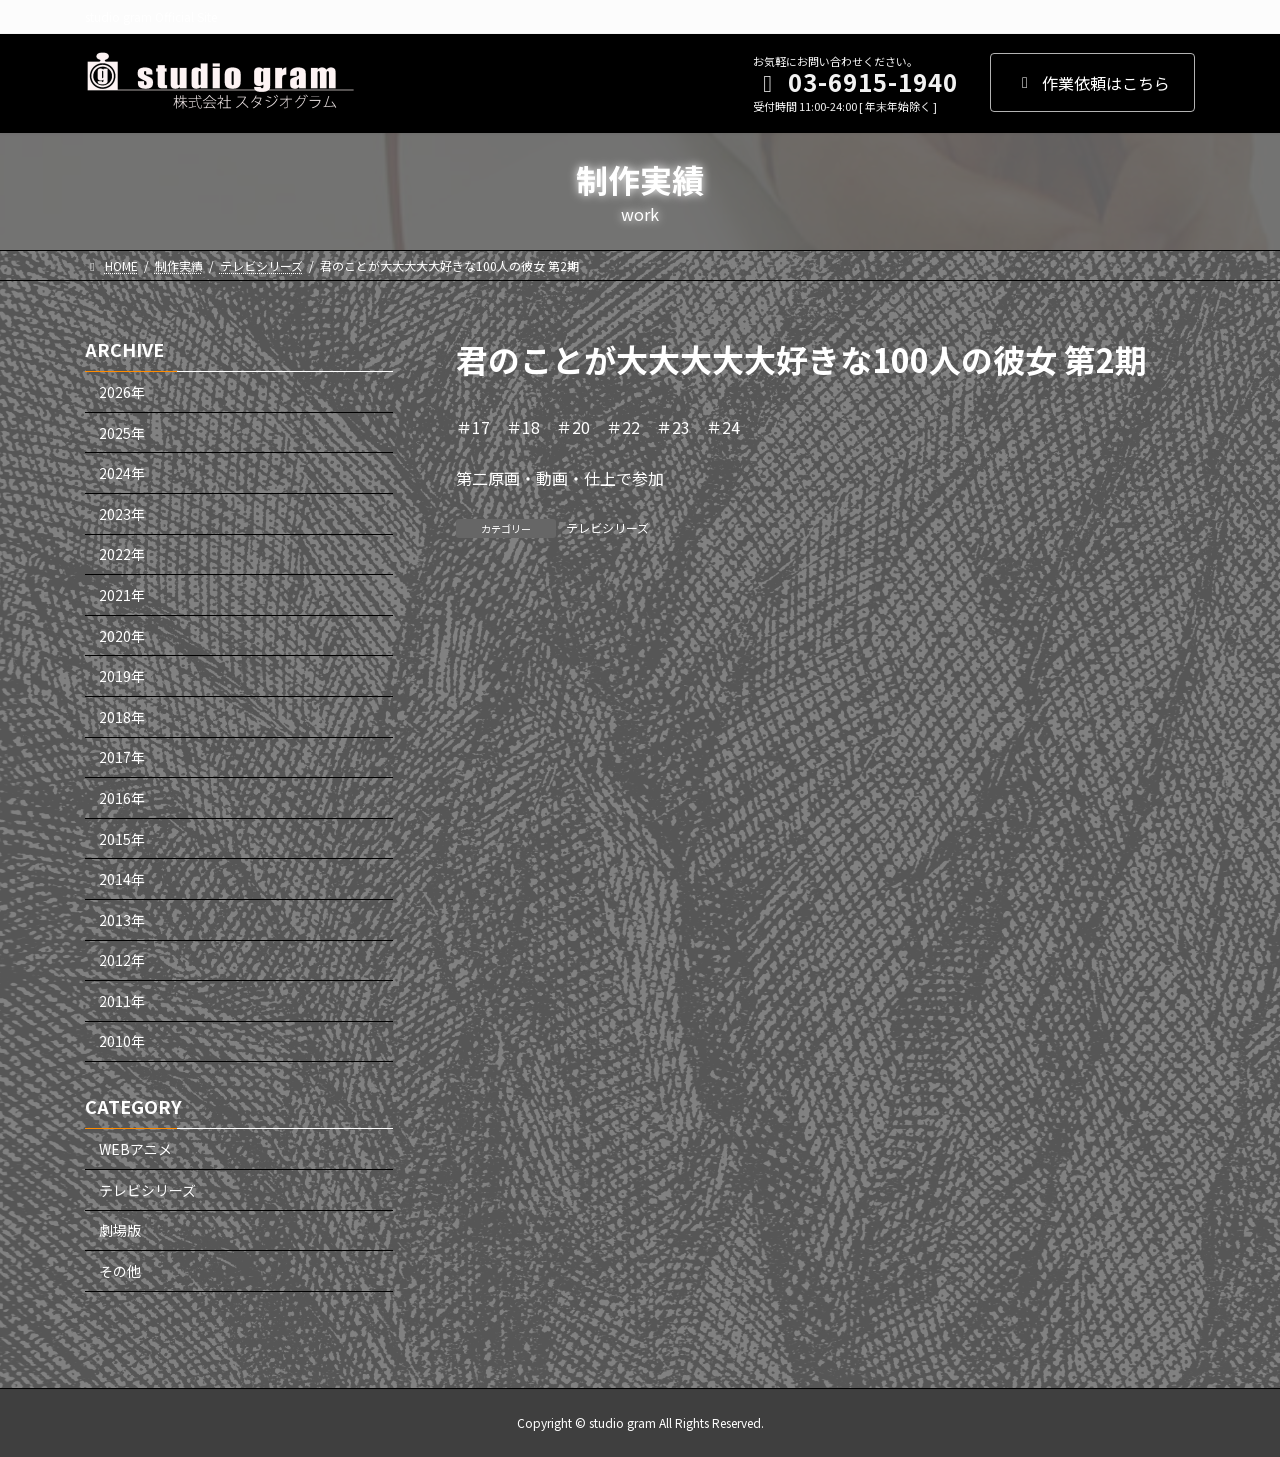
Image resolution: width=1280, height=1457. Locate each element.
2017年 (122, 757)
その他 (120, 1271)
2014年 (122, 879)
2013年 (122, 919)
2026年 (122, 392)
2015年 (122, 838)
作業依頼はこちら (1092, 83)
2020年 (122, 635)
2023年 (122, 514)
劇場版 (120, 1230)
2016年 (122, 798)
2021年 (122, 595)
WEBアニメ (135, 1149)
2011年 (122, 1001)
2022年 (122, 554)
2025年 (122, 432)
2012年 (122, 960)
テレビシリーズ (607, 527)
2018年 (122, 717)
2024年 (122, 473)
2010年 (122, 1041)
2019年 (122, 676)
